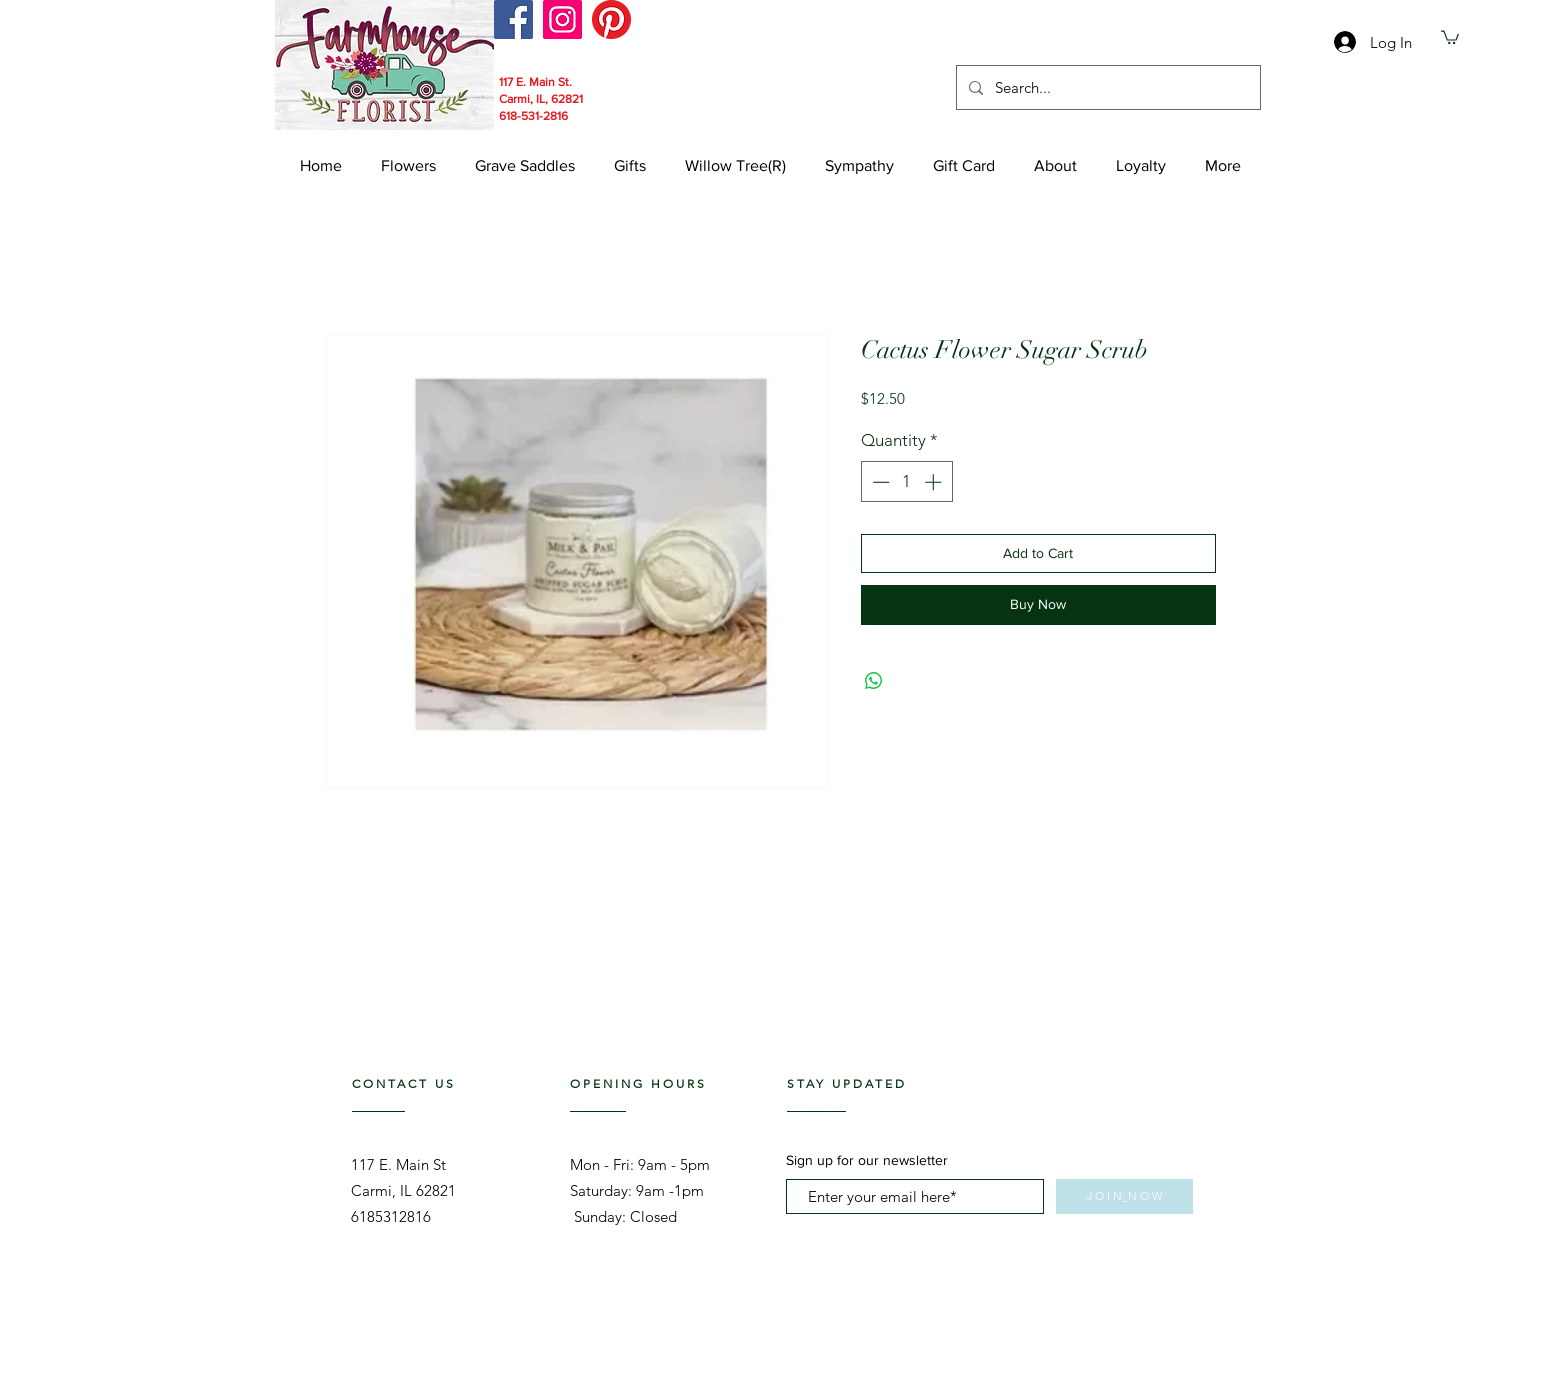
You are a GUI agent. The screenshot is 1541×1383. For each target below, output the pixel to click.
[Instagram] (562, 19)
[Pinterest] (611, 19)
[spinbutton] (906, 482)
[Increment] (935, 482)
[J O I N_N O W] (1124, 1196)
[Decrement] (879, 482)
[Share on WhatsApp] (874, 681)
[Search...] (1106, 87)
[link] (1450, 36)
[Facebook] (513, 19)
